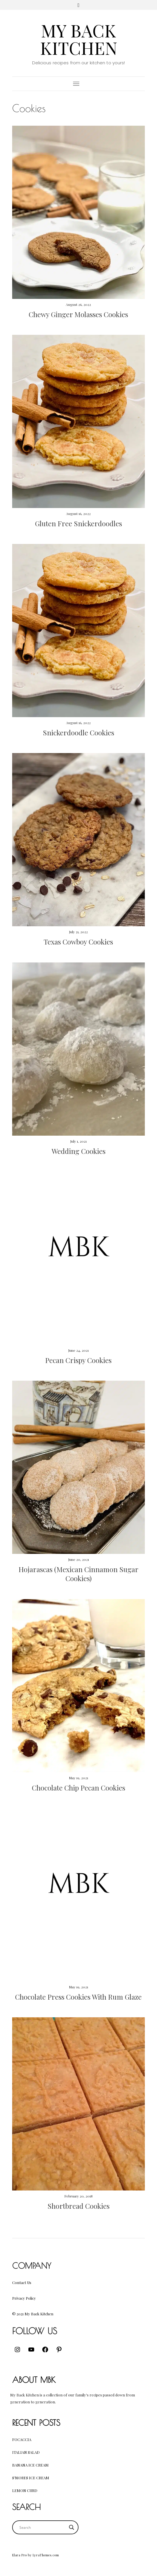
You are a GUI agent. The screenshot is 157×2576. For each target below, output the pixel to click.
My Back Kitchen (78, 39)
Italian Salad (26, 2452)
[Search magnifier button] (71, 2527)
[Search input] (42, 2527)
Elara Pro (19, 2555)
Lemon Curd (24, 2490)
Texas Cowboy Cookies (78, 941)
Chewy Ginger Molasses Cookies (78, 314)
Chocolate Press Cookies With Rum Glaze (78, 1996)
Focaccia (21, 2439)
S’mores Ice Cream (30, 2477)
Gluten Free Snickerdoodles (78, 523)
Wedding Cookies (78, 1151)
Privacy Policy (24, 2298)
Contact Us (21, 2282)
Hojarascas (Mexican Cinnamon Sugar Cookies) (78, 1574)
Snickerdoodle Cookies (78, 732)
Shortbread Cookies (78, 2205)
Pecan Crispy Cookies (78, 1360)
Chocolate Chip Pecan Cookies (78, 1787)
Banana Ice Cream (30, 2464)
